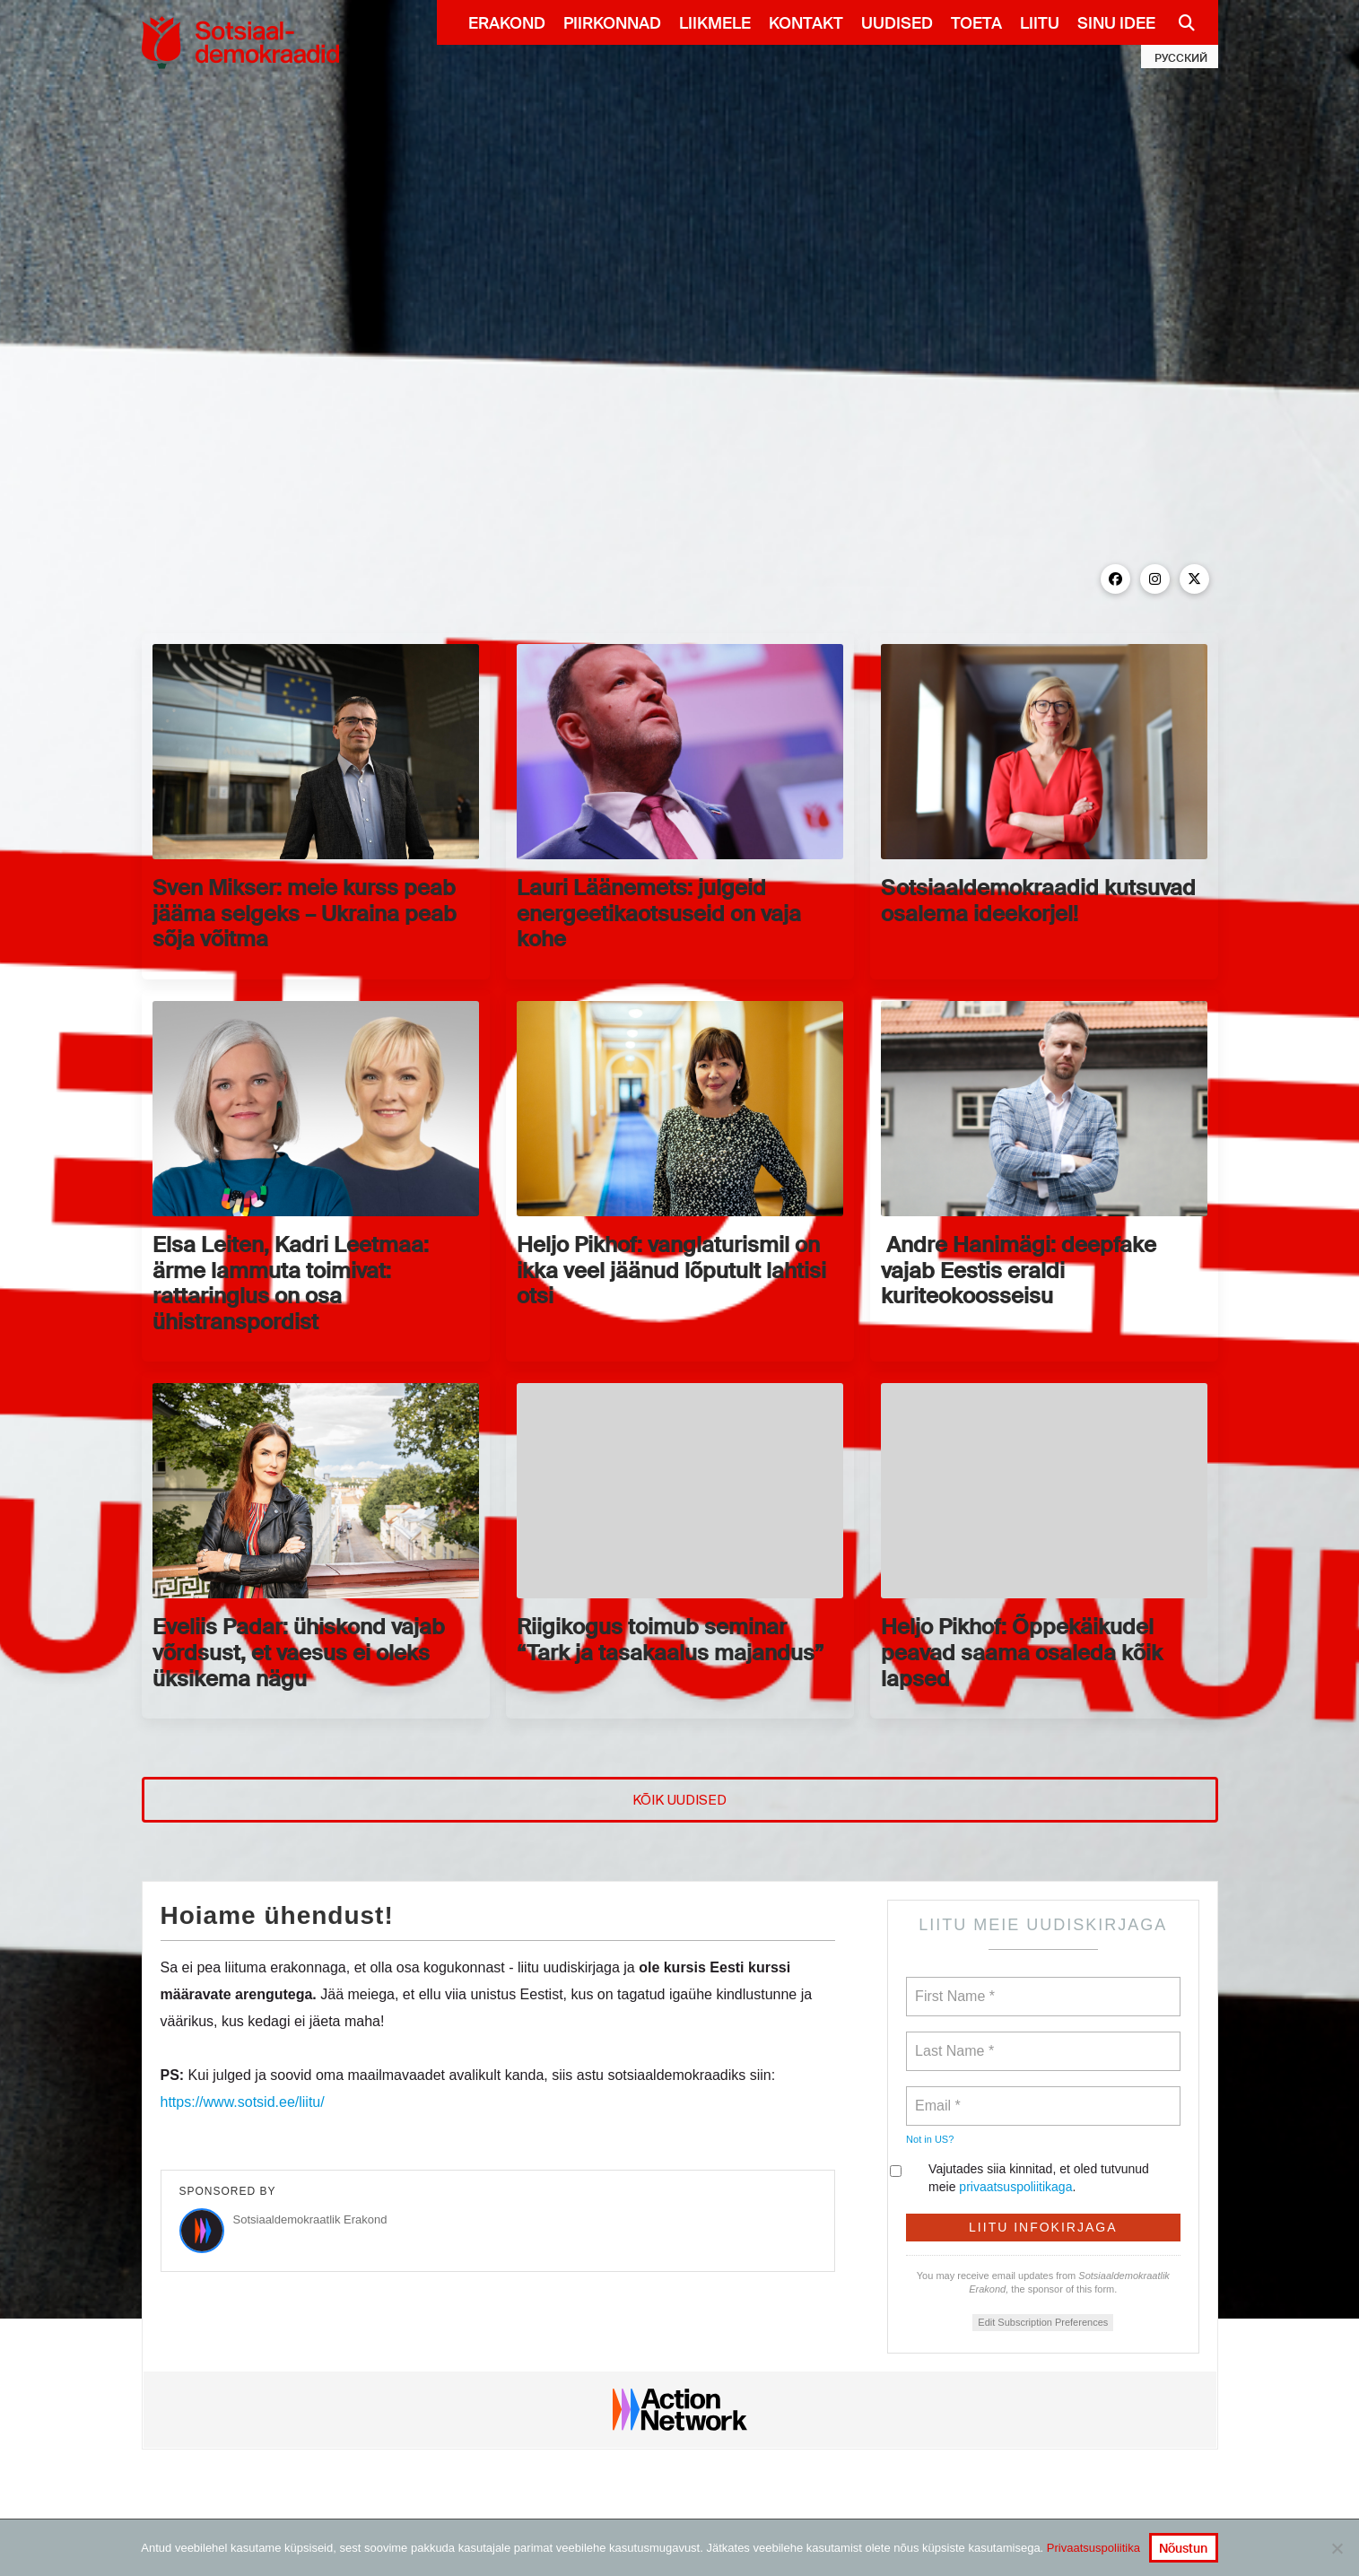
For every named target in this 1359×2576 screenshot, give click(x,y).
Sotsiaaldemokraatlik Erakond (310, 2219)
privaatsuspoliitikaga (1015, 2187)
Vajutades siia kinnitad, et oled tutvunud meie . (1027, 2178)
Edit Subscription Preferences (1043, 2322)
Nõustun (1183, 2548)
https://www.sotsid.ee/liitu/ (243, 2102)
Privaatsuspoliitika (1093, 2547)
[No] (1337, 2548)
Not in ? (930, 2139)
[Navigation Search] (1180, 22)
